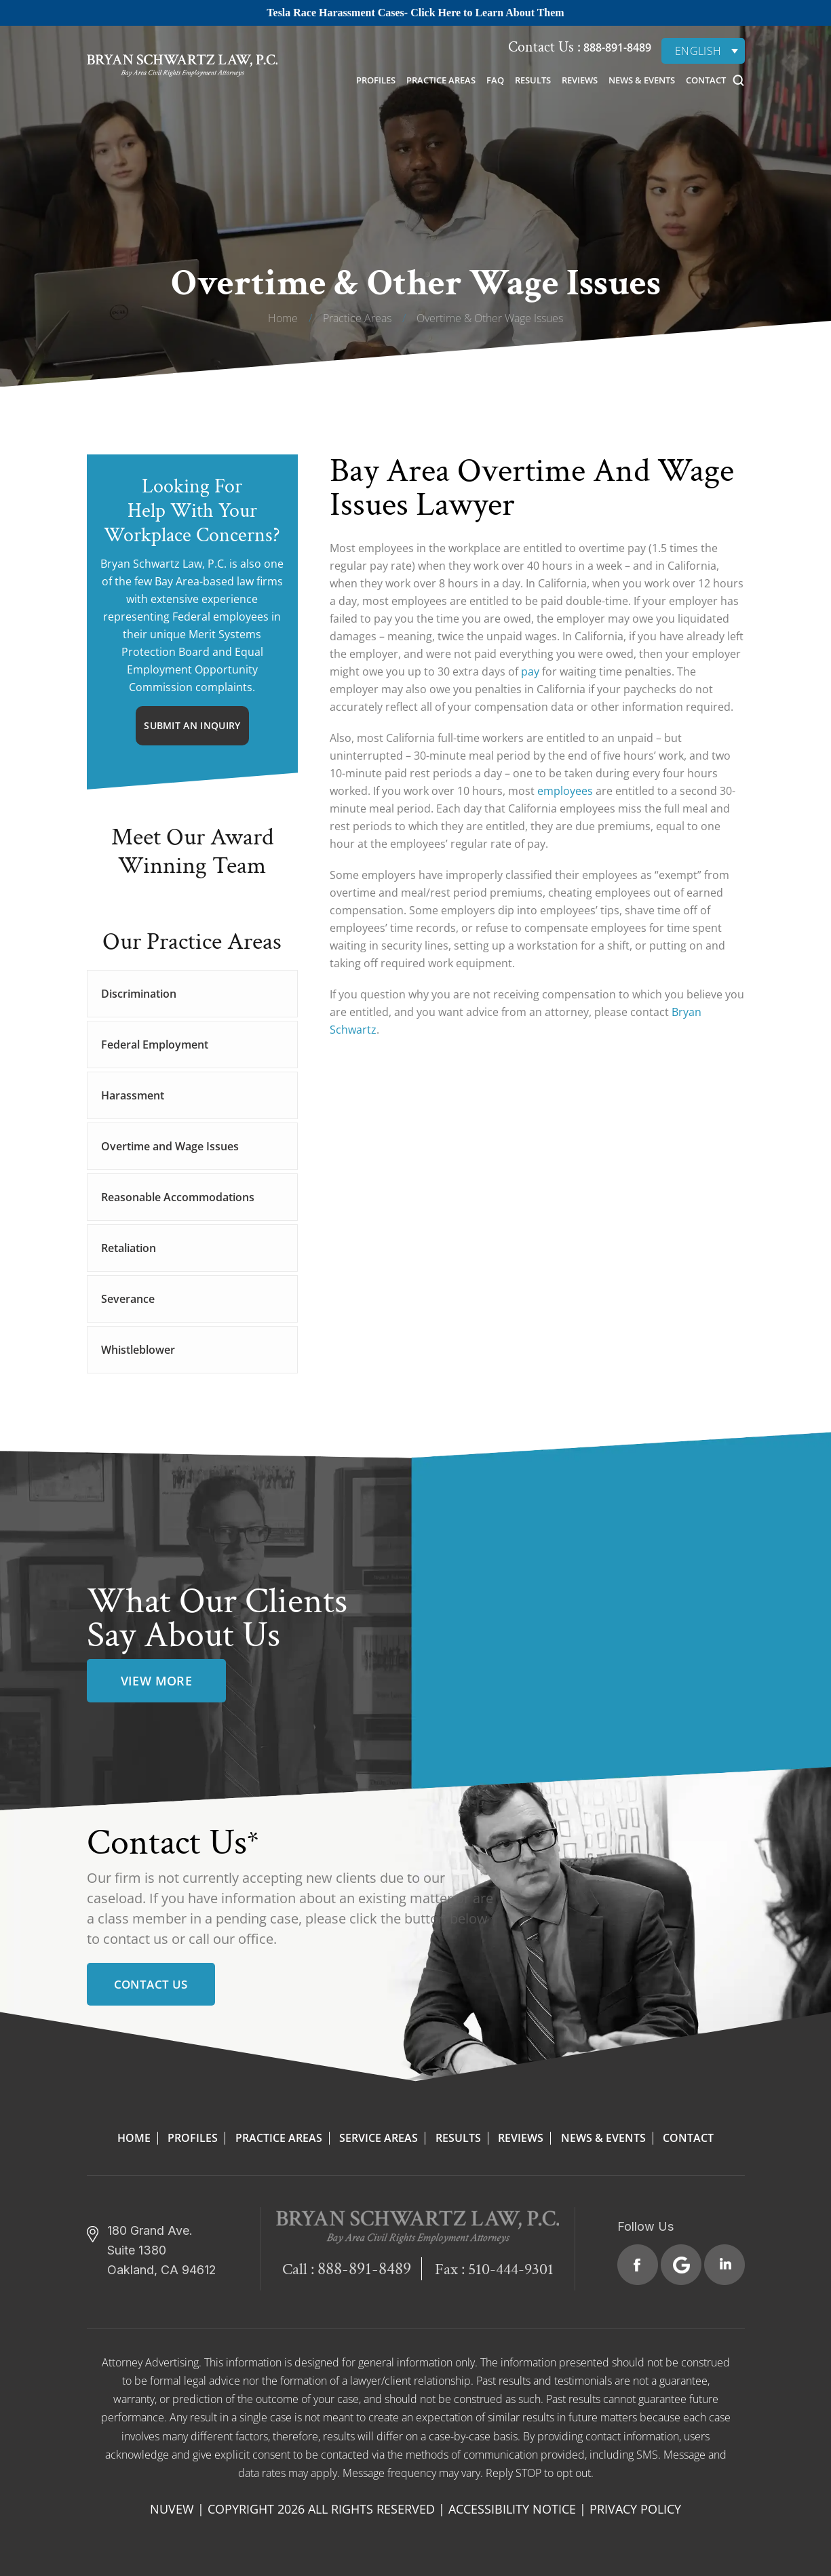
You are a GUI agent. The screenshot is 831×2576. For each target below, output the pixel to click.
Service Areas (378, 2137)
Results (533, 80)
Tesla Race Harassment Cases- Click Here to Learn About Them (415, 12)
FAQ (495, 80)
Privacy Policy (635, 2509)
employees (565, 790)
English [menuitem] (698, 50)
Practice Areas (441, 80)
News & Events (641, 80)
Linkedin (724, 2264)
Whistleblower (138, 1349)
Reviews (580, 80)
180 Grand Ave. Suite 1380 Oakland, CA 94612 (161, 2250)
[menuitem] (703, 51)
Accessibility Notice (512, 2509)
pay (530, 671)
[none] (703, 51)
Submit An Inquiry (192, 725)
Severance (128, 1298)
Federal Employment (154, 1044)
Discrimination (138, 993)
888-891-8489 (616, 47)
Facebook (637, 2264)
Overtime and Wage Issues (170, 1146)
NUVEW (172, 2509)
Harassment (132, 1095)
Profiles (375, 80)
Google (681, 2264)
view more (157, 1681)
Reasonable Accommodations (177, 1197)
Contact (706, 80)
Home (134, 2137)
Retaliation (128, 1248)
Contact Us (151, 1984)
